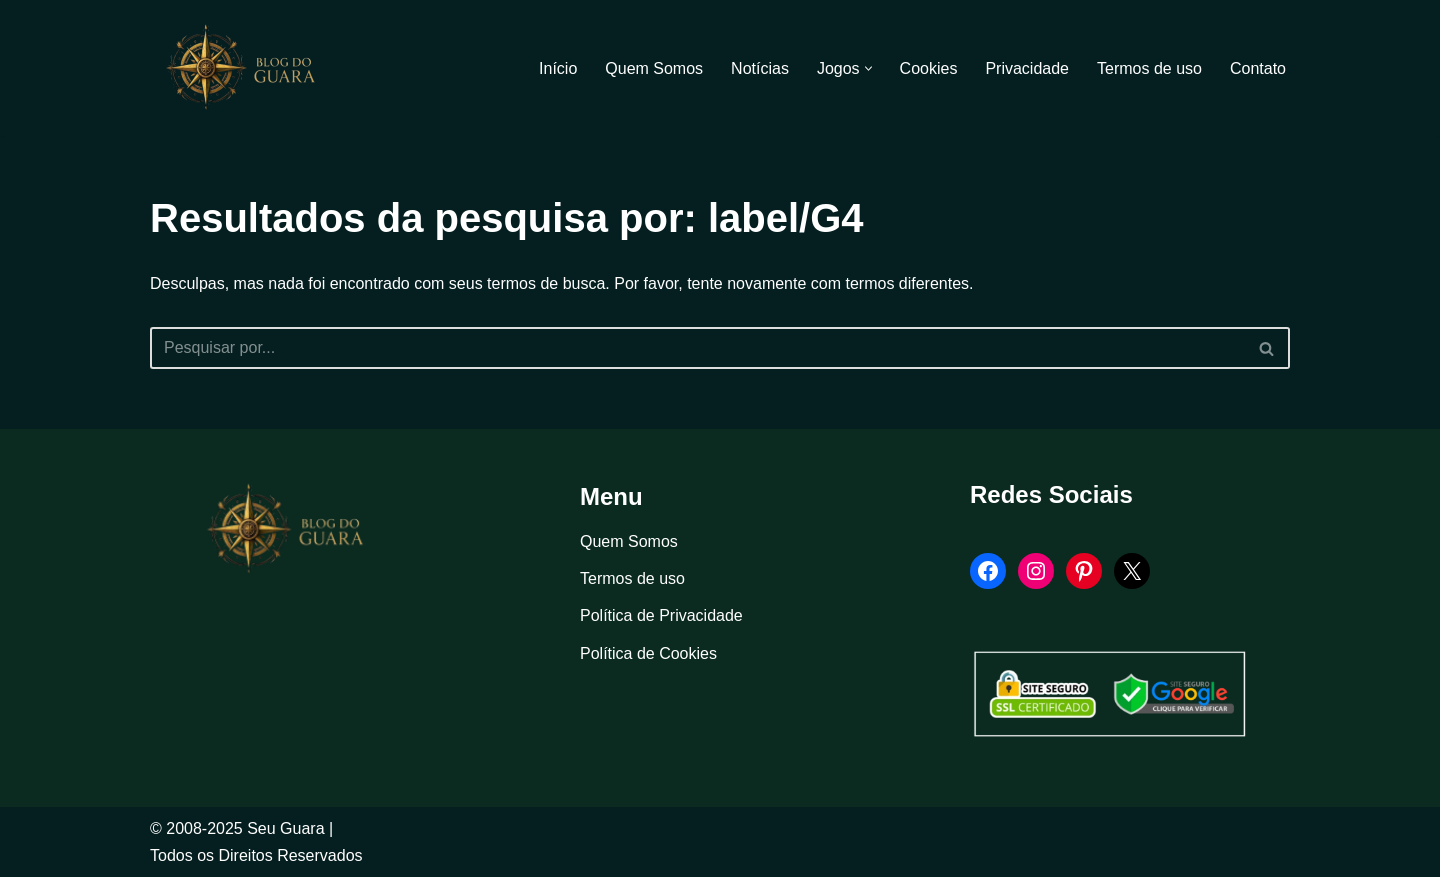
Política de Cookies (648, 653)
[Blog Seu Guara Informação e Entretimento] (250, 68)
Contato (1258, 68)
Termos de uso (1149, 68)
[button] (868, 68)
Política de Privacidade (661, 615)
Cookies (929, 68)
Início (558, 68)
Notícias (760, 68)
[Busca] (697, 348)
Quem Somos (654, 68)
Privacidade (1027, 68)
